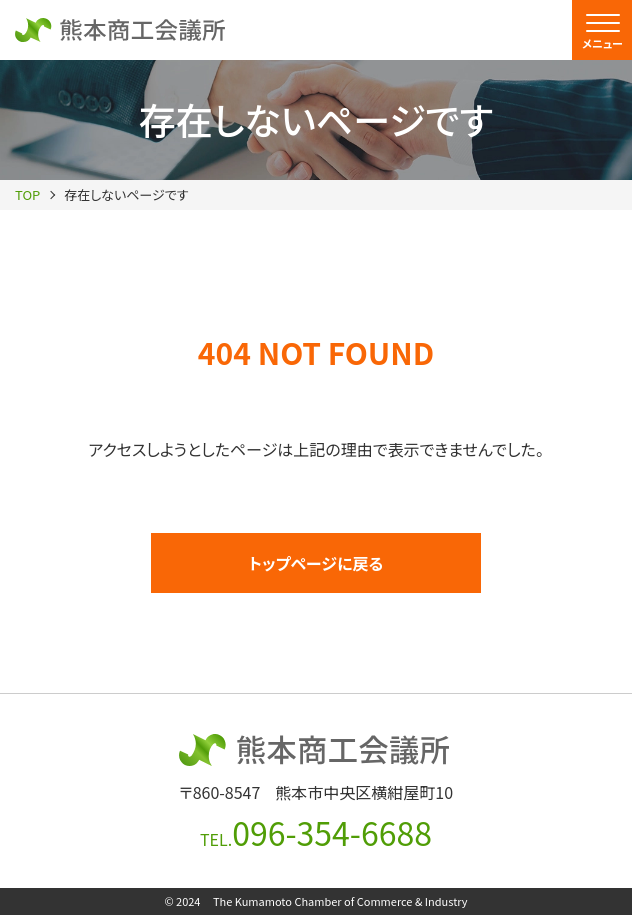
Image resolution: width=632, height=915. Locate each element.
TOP (27, 194)
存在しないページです (126, 194)
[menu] (602, 30)
